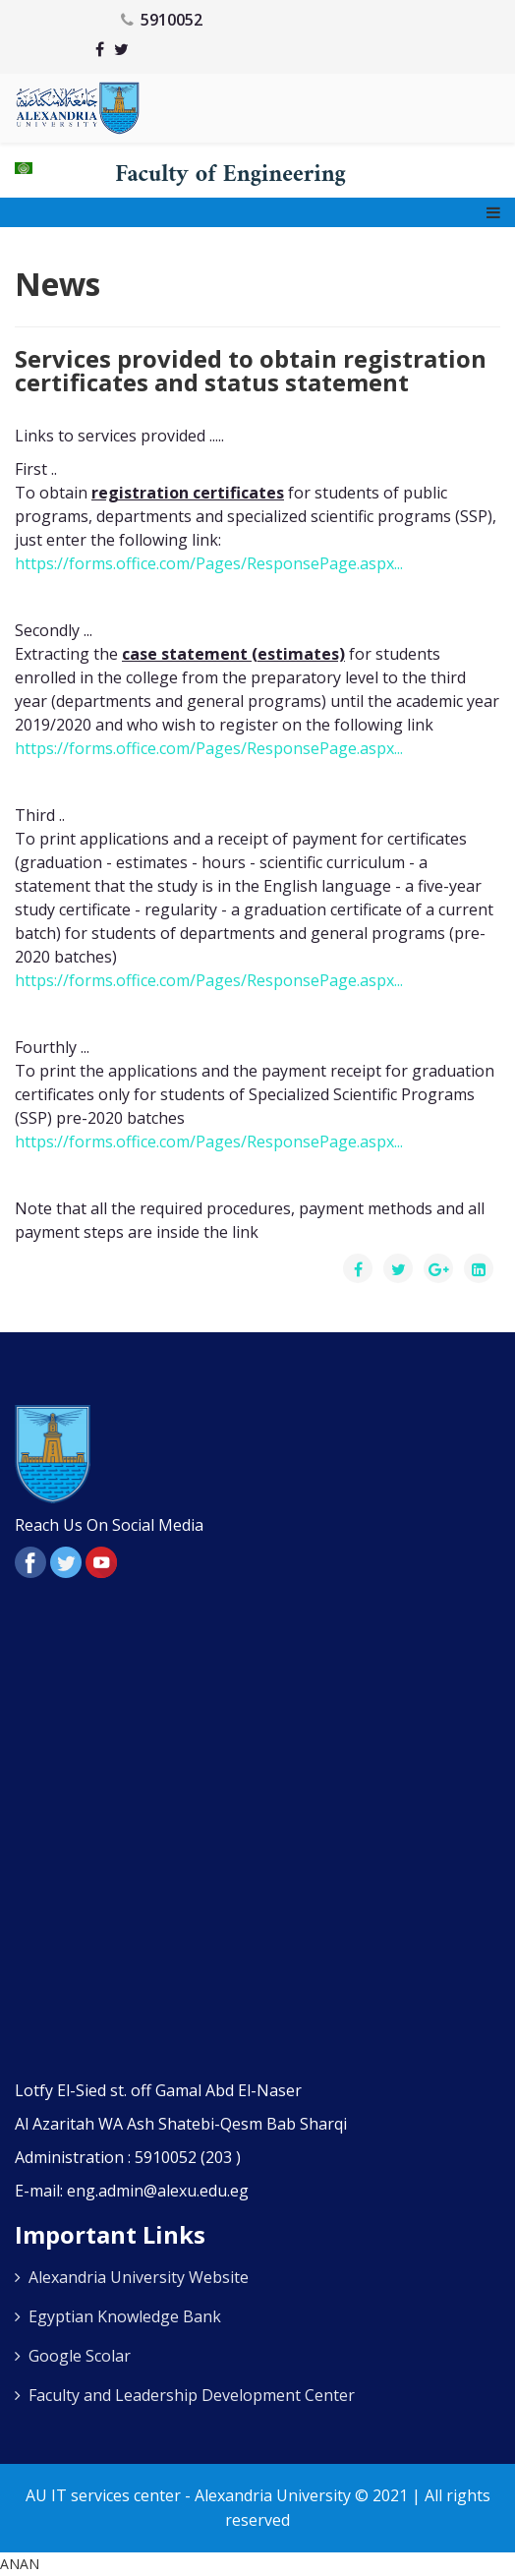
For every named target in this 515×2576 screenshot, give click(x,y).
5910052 (171, 19)
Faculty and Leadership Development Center (192, 2395)
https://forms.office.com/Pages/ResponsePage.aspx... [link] (209, 563)
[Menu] (493, 212)
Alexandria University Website (139, 2277)
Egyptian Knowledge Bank (125, 2316)
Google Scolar (80, 2356)
